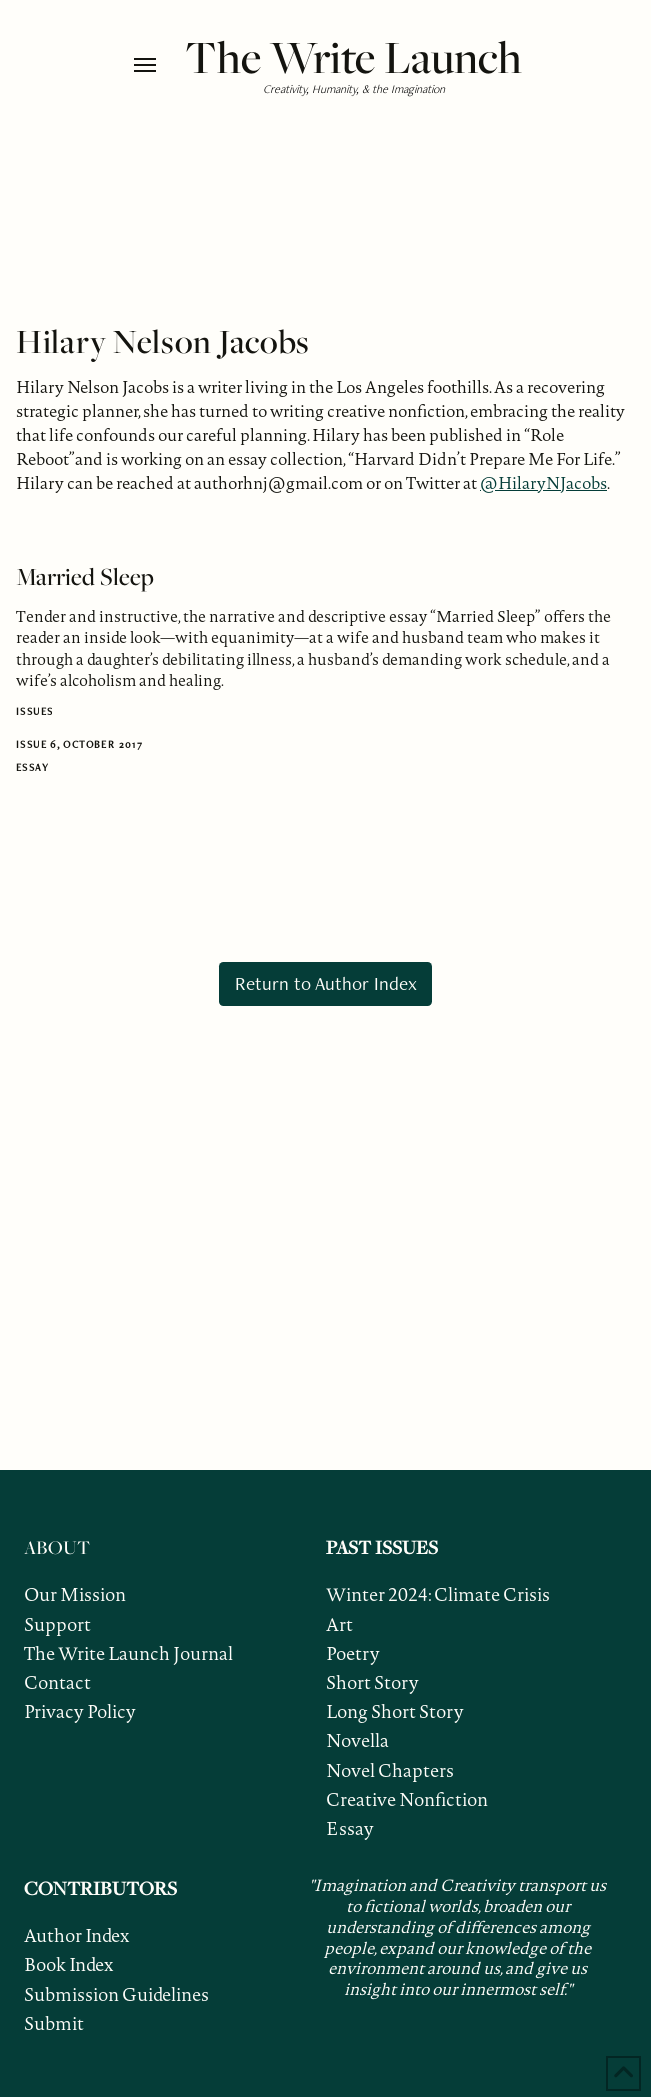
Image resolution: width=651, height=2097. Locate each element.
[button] (154, 65)
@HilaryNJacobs (543, 483)
